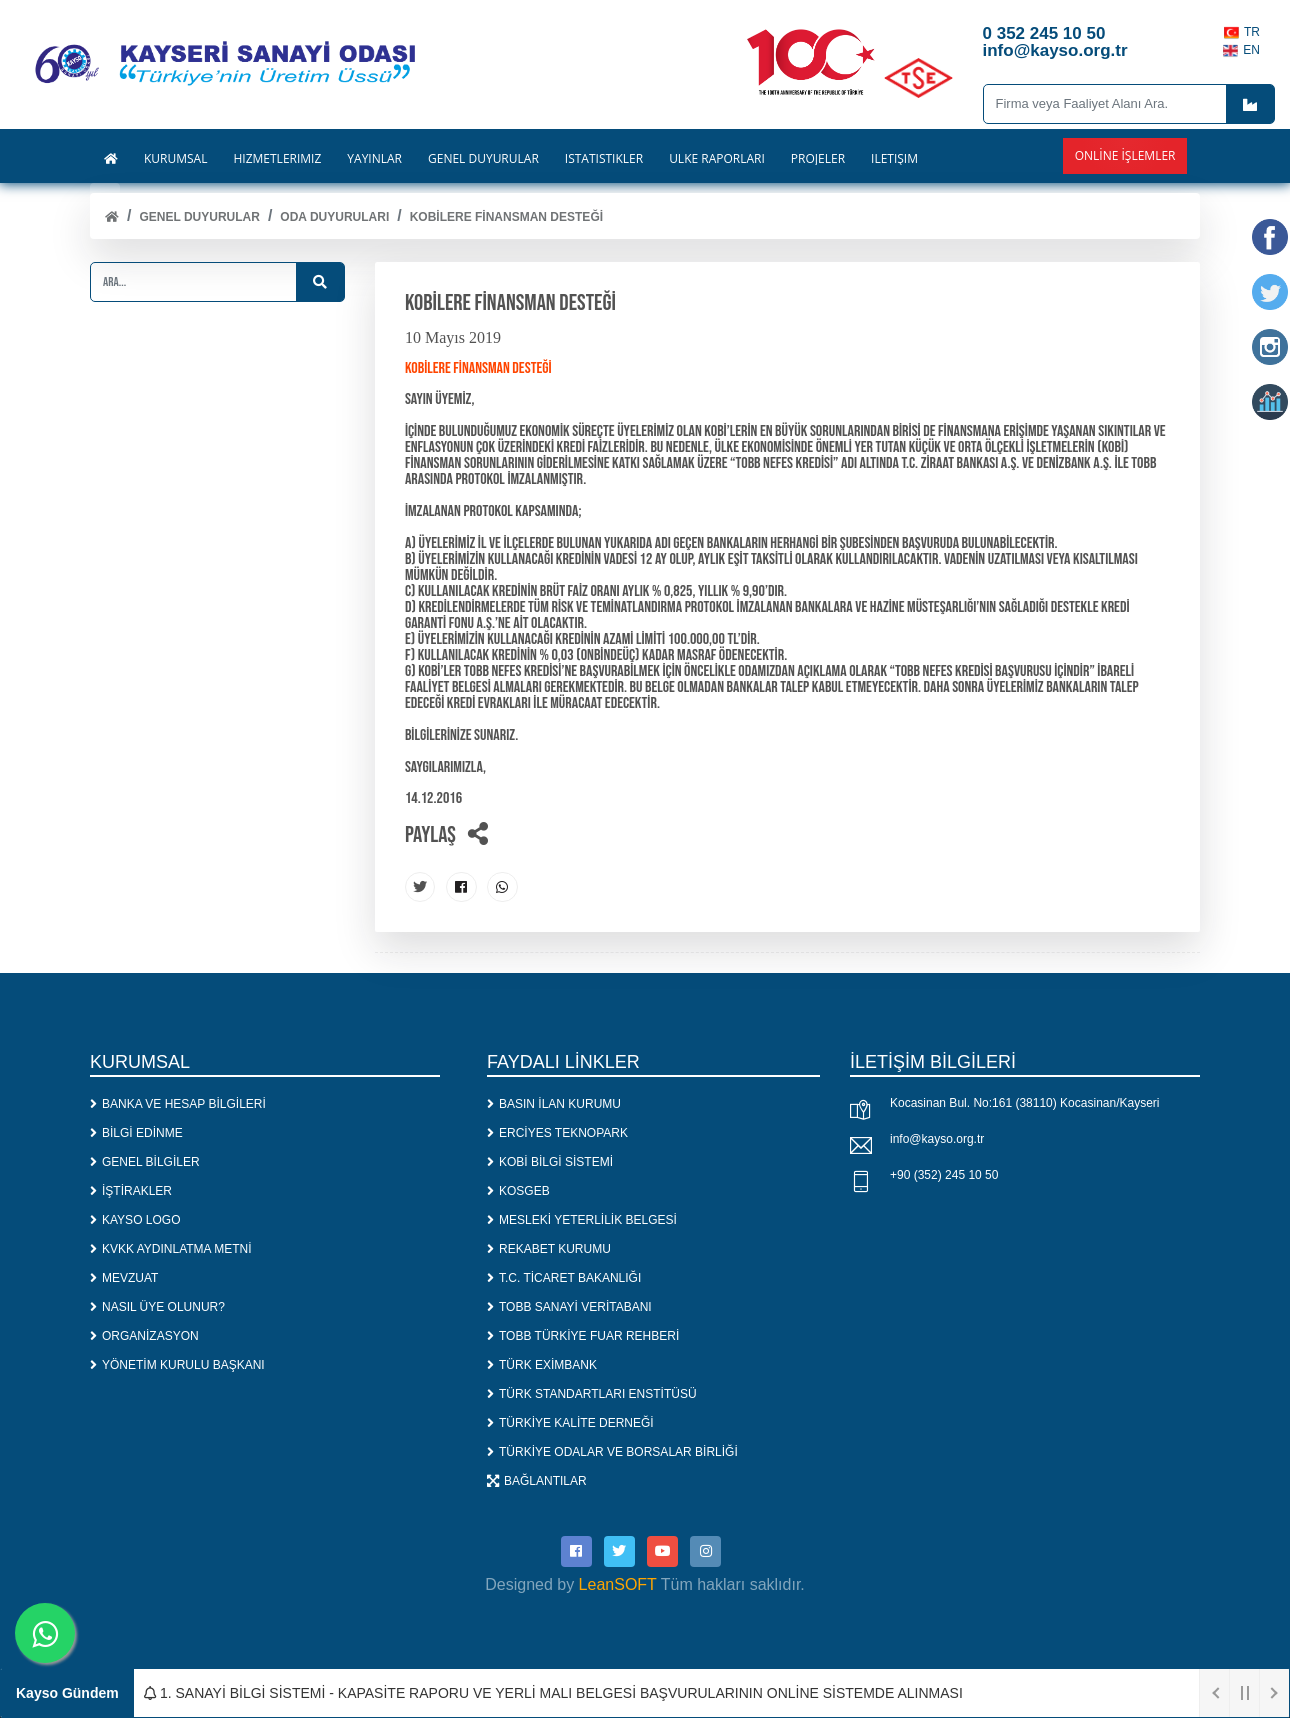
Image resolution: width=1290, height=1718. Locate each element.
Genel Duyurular (199, 217)
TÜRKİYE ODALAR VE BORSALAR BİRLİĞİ (612, 1451)
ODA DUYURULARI (334, 217)
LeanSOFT (618, 1583)
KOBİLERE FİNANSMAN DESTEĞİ (506, 217)
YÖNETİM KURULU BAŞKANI (177, 1364)
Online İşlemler (1125, 155)
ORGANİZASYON (144, 1335)
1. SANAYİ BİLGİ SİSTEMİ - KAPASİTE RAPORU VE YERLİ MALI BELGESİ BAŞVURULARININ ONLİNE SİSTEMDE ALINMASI (553, 1693)
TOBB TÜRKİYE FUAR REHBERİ (583, 1335)
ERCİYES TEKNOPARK (557, 1132)
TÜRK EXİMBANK (542, 1364)
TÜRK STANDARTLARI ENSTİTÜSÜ (592, 1393)
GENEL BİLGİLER (145, 1161)
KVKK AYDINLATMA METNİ (171, 1248)
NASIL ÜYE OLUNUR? (157, 1306)
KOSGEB (518, 1190)
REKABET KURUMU (549, 1248)
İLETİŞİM (894, 159)
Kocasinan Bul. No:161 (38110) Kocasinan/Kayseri (1025, 1103)
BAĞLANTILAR (537, 1480)
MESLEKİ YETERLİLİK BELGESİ (582, 1219)
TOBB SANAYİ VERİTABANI (569, 1306)
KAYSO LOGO (135, 1219)
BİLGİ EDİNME (136, 1132)
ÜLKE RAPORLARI (717, 159)
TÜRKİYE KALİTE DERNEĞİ (570, 1422)
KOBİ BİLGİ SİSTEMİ (550, 1161)
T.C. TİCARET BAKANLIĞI (564, 1277)
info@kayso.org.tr (937, 1139)
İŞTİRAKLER (131, 1190)
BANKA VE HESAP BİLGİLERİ (178, 1103)
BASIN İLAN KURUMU (554, 1103)
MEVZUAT (124, 1277)
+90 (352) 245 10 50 (944, 1175)
